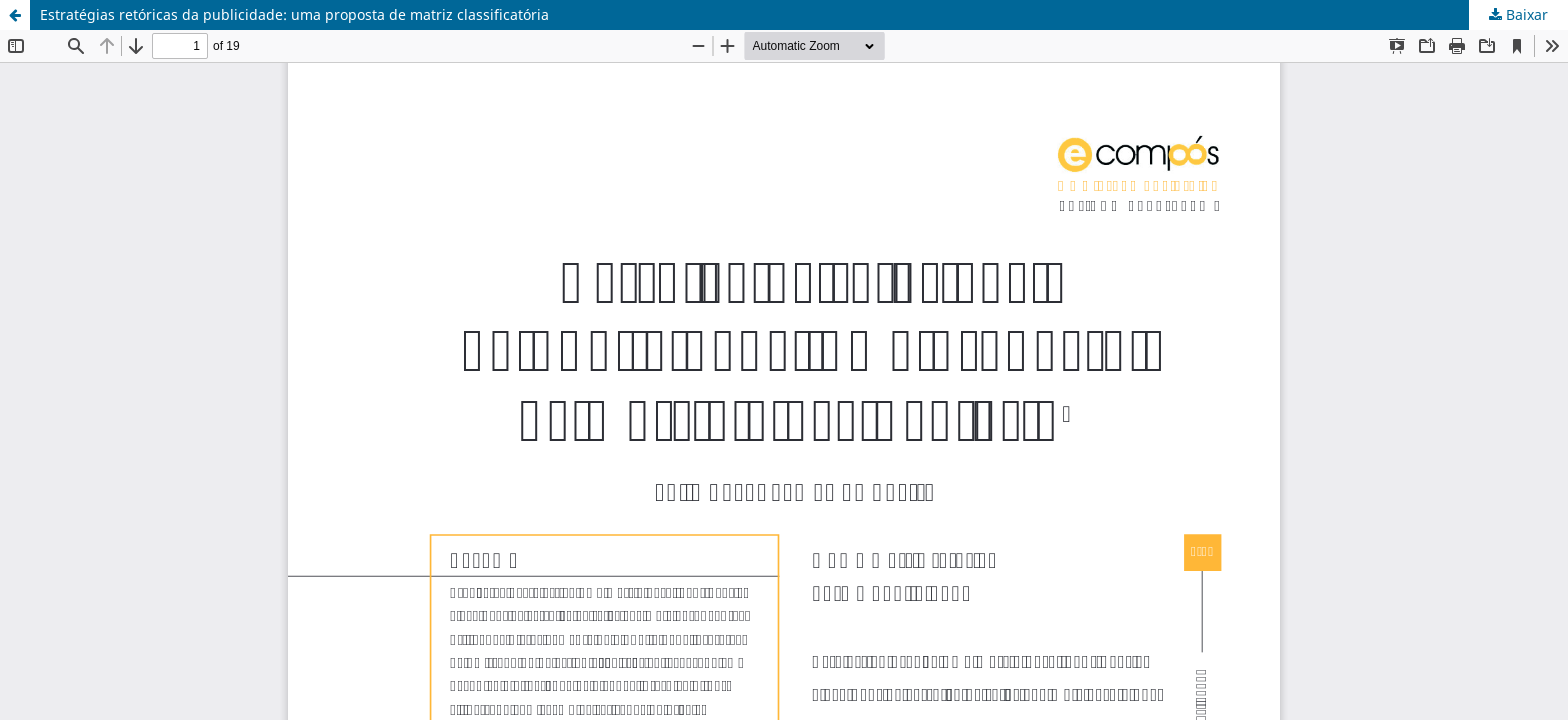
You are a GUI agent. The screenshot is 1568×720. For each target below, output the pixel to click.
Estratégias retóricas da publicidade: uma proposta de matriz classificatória (294, 14)
